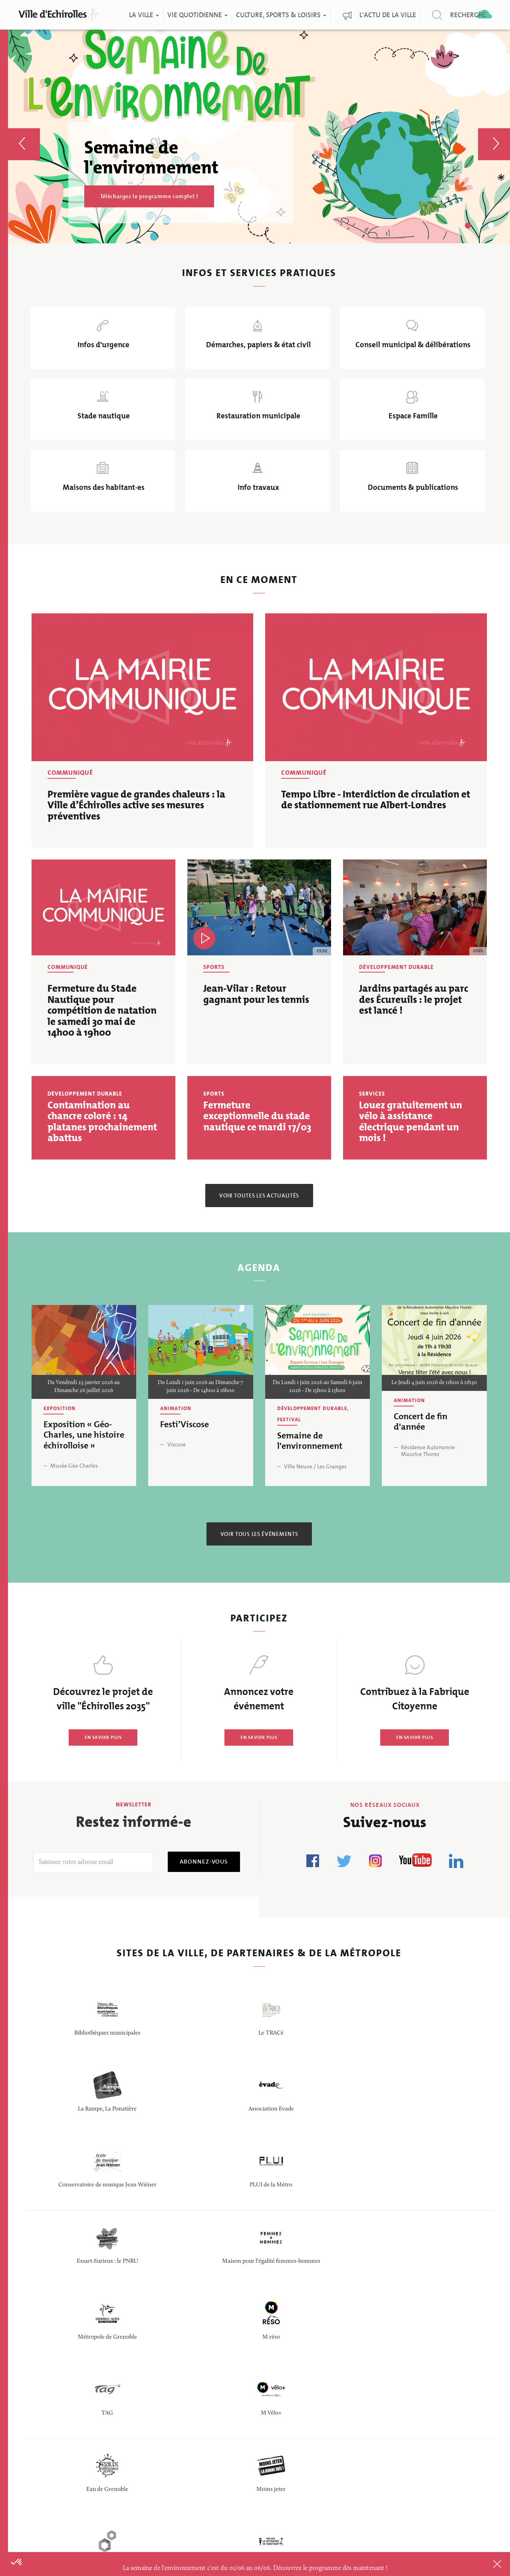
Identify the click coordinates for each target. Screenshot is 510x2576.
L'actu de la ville (387, 15)
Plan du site (299, 2490)
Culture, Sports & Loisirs (281, 15)
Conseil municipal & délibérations (411, 351)
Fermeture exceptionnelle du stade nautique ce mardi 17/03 (257, 1146)
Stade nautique (102, 432)
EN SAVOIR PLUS (103, 1767)
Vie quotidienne (197, 15)
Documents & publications (410, 513)
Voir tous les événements (259, 1563)
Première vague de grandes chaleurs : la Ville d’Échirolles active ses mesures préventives (136, 835)
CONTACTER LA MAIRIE (79, 2439)
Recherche (468, 15)
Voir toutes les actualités (259, 1225)
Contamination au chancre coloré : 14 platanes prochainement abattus (102, 1151)
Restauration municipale (256, 432)
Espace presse (206, 2475)
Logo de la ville (305, 2428)
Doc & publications (312, 2378)
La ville (144, 15)
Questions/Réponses (218, 2456)
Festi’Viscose (184, 1454)
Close (486, 2564)
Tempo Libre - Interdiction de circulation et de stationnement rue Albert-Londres (375, 830)
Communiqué (70, 802)
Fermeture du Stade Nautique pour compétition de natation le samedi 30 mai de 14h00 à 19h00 (102, 1040)
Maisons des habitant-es (103, 513)
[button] (24, 132)
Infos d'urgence (102, 351)
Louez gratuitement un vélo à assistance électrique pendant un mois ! (410, 1151)
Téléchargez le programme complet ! (149, 196)
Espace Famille (411, 432)
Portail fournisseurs (216, 2436)
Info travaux (257, 513)
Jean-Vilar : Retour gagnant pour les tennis (256, 1024)
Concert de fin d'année (420, 1451)
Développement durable (396, 997)
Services (372, 1123)
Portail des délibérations (224, 2397)
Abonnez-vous (198, 1891)
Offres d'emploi (209, 2378)
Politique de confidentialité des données (311, 2459)
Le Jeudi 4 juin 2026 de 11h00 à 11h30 (434, 1413)
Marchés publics (210, 2417)
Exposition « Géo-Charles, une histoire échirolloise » (84, 1464)
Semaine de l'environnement (309, 1471)
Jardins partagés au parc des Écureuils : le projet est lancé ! (413, 1029)
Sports (213, 997)
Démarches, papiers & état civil (257, 351)
